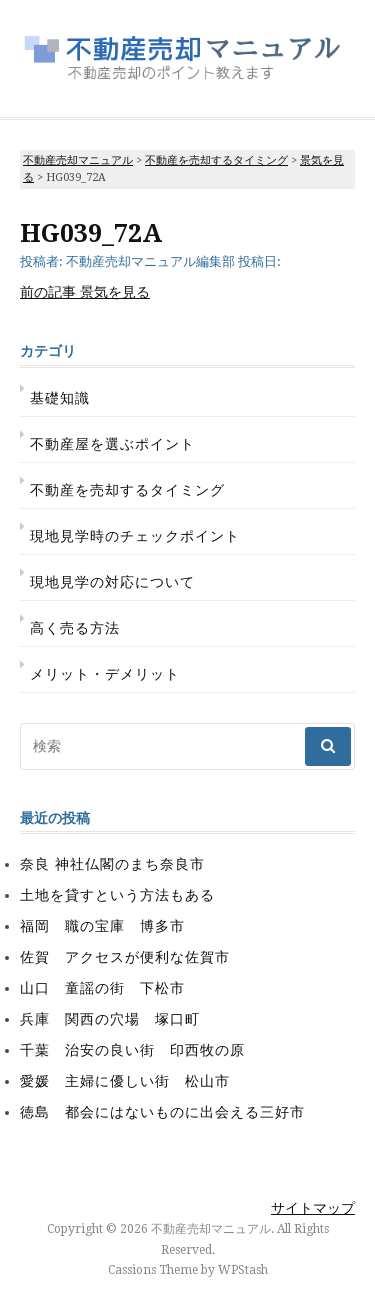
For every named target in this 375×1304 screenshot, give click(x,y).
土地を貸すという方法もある (117, 895)
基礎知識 (60, 398)
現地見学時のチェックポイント (135, 536)
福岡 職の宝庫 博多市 (102, 926)
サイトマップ (313, 1208)
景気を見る (85, 292)
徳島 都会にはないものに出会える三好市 (162, 1112)
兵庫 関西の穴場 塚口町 (110, 1019)
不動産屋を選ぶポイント (112, 444)
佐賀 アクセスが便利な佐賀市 (125, 957)
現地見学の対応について (112, 582)
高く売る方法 (75, 628)
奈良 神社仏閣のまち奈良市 (112, 864)
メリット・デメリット (105, 674)
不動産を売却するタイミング (127, 490)
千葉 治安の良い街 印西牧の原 (132, 1050)
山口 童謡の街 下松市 (102, 988)
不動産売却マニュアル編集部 (150, 261)
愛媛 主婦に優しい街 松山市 (125, 1081)
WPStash (243, 1270)
